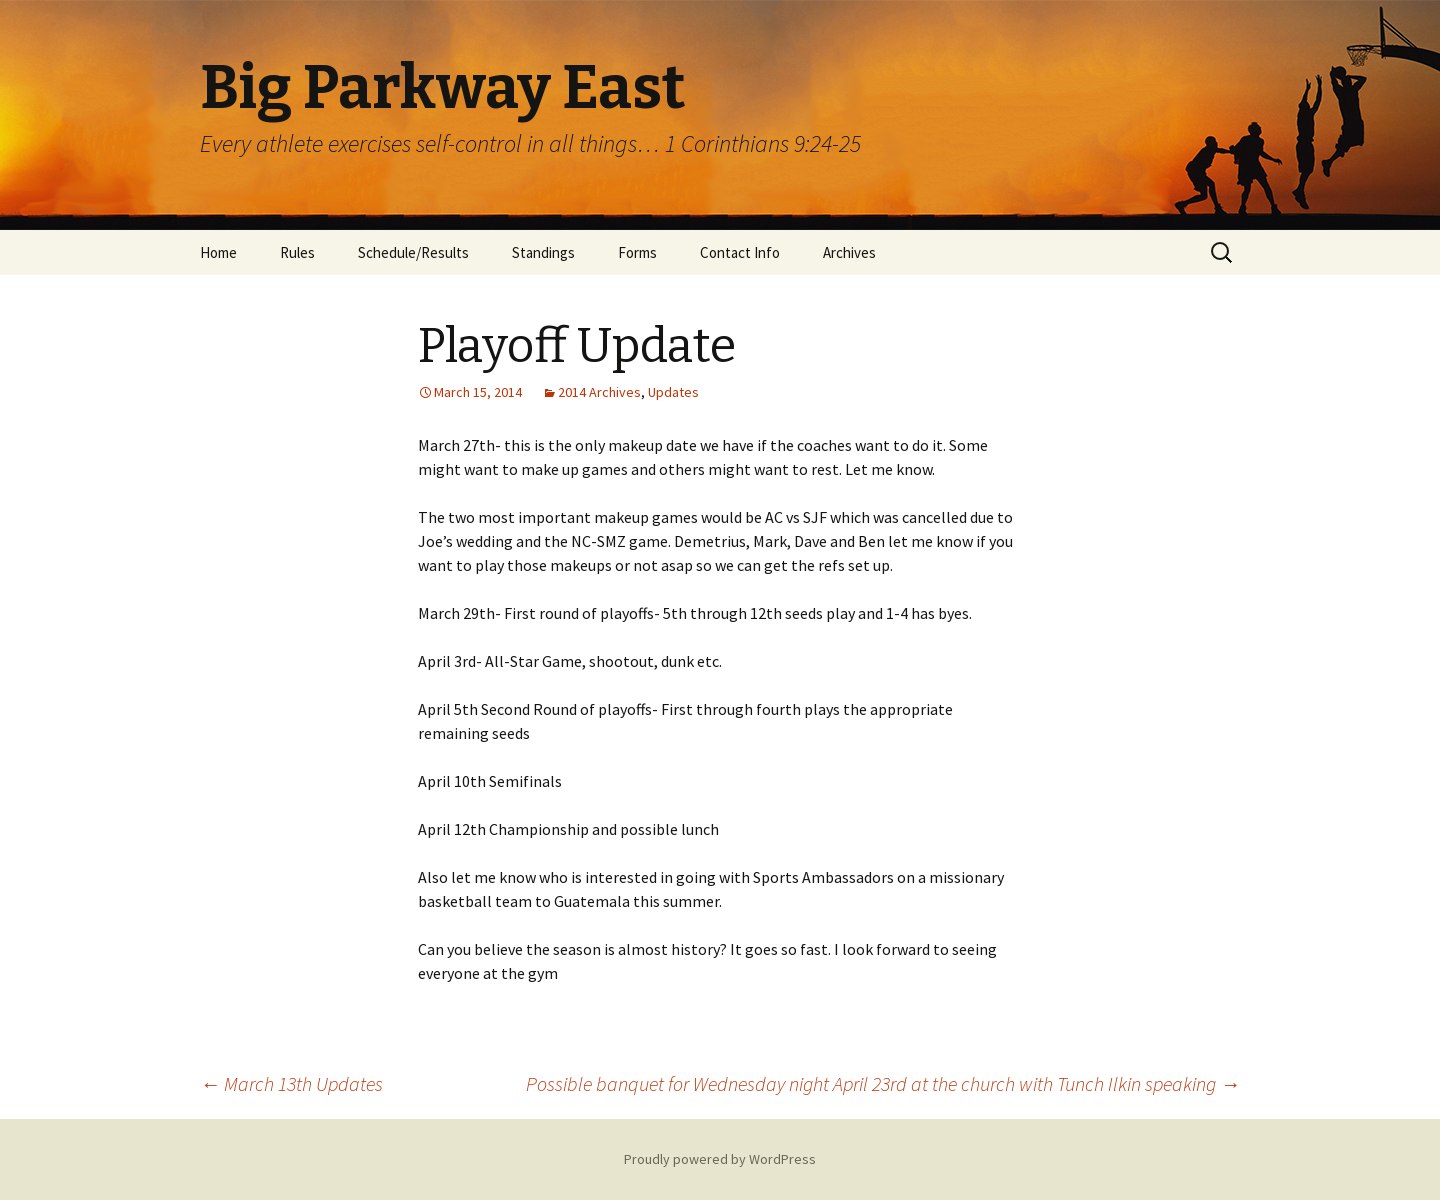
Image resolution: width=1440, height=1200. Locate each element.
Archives (849, 252)
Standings (543, 252)
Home (218, 252)
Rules (297, 252)
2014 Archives (599, 392)
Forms (637, 252)
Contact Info (740, 252)
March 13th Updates (291, 1083)
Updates (673, 392)
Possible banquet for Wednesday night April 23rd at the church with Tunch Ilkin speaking (883, 1083)
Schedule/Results (413, 252)
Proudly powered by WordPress (720, 1159)
